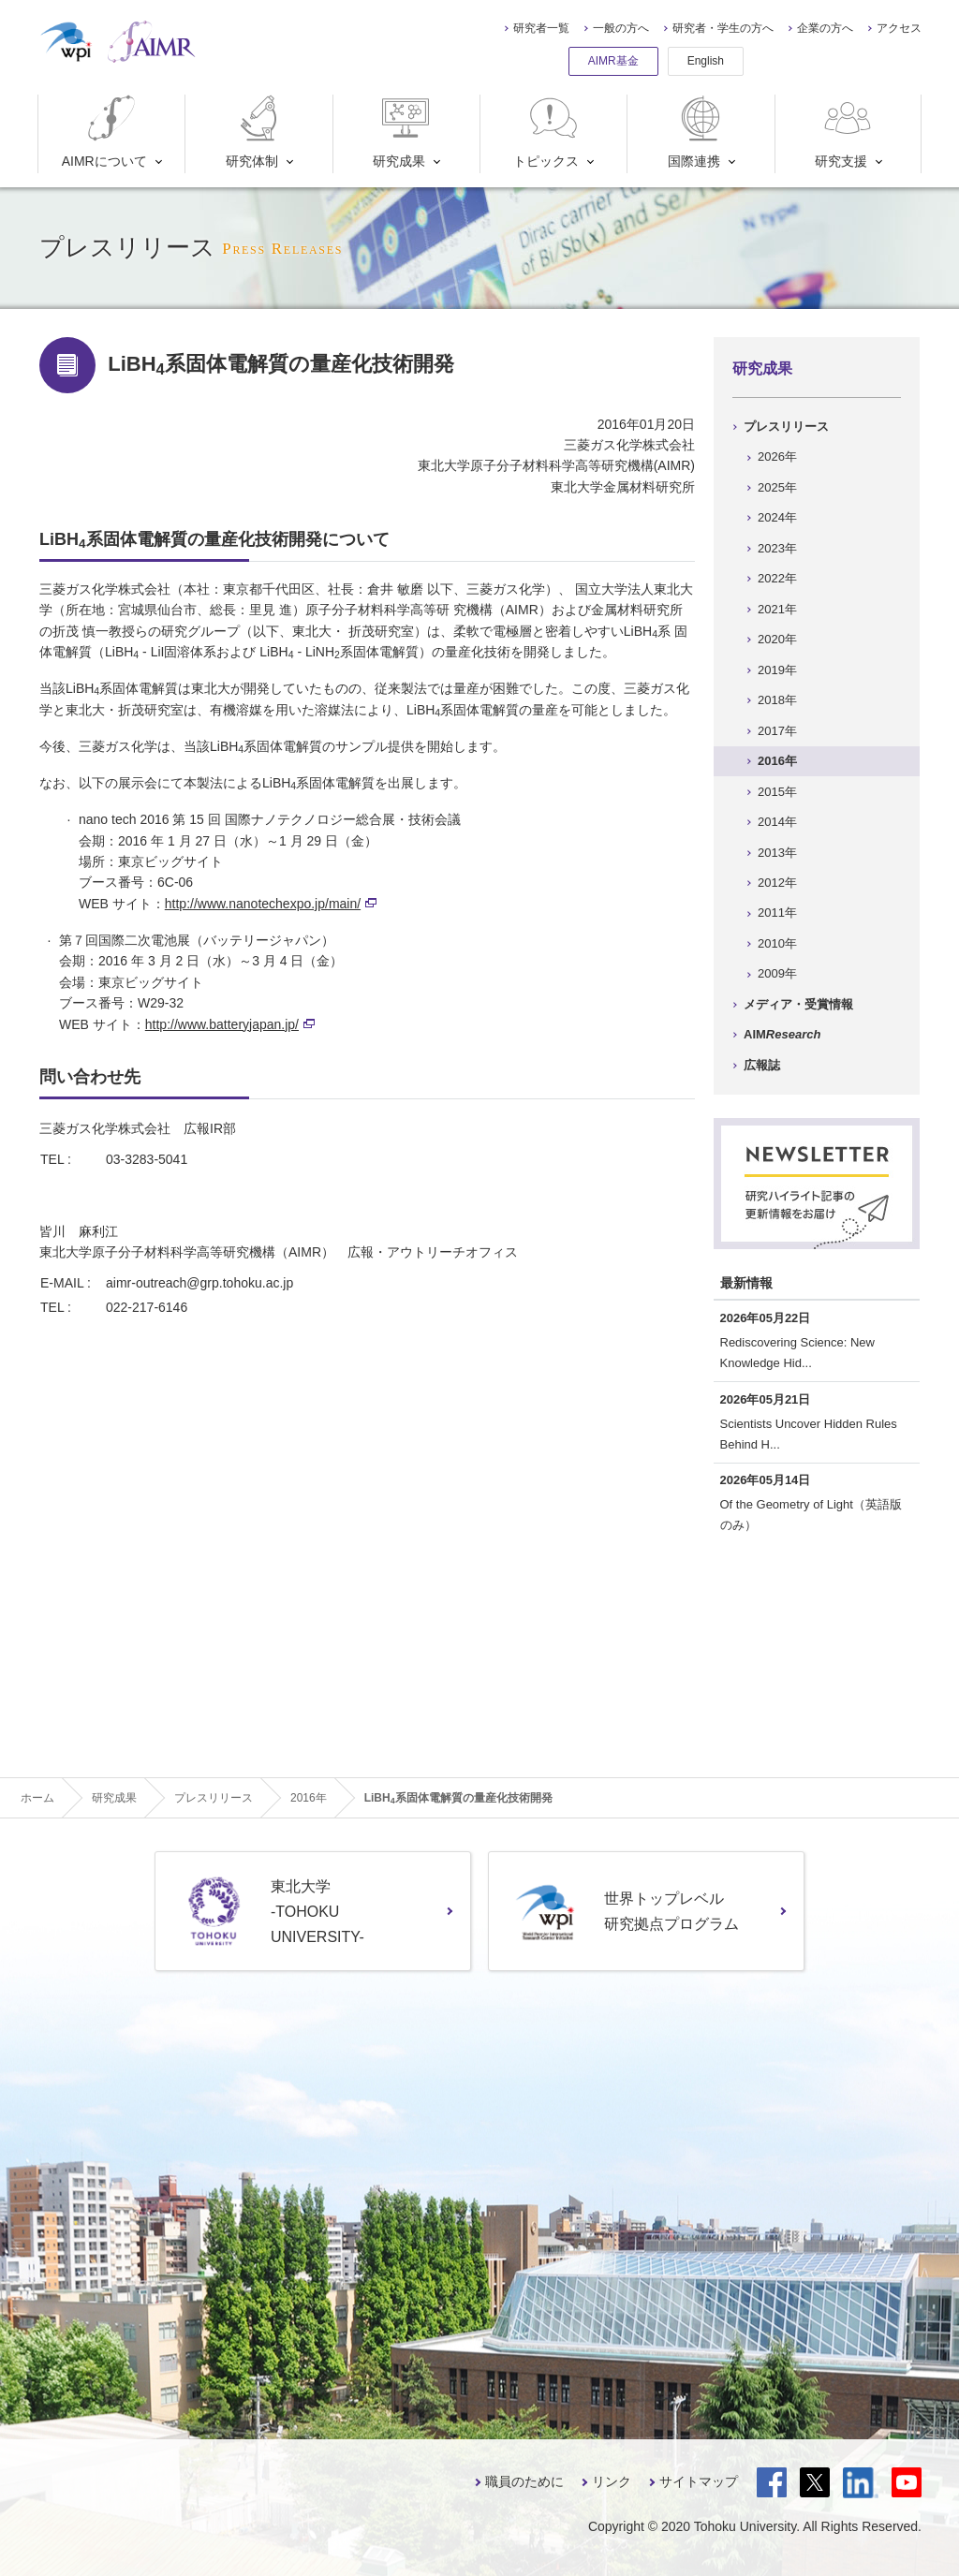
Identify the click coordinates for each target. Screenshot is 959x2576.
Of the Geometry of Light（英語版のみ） (811, 1514)
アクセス (899, 28)
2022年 (777, 578)
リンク (611, 2481)
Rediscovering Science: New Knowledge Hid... (797, 1352)
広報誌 (762, 1065)
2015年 (777, 792)
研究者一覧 (541, 28)
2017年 (777, 731)
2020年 (777, 639)
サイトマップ (698, 2481)
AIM (782, 1034)
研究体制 (256, 132)
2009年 (777, 973)
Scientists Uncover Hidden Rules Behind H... (808, 1434)
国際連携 (698, 132)
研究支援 (845, 132)
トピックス (547, 132)
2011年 (777, 912)
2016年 (777, 761)
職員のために (524, 2481)
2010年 (777, 943)
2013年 (777, 853)
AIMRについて (104, 132)
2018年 (777, 700)
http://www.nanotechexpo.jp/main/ (270, 903)
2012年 (777, 883)
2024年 (777, 517)
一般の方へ (621, 28)
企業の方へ (825, 28)
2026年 (777, 456)
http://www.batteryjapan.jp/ (230, 1024)
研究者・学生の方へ (723, 28)
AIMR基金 (613, 60)
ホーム (37, 1797)
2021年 (777, 609)
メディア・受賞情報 (798, 1004)
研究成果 (403, 132)
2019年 (777, 670)
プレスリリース (786, 427)
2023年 (777, 548)
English (705, 60)
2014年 (777, 822)
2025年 (777, 487)
